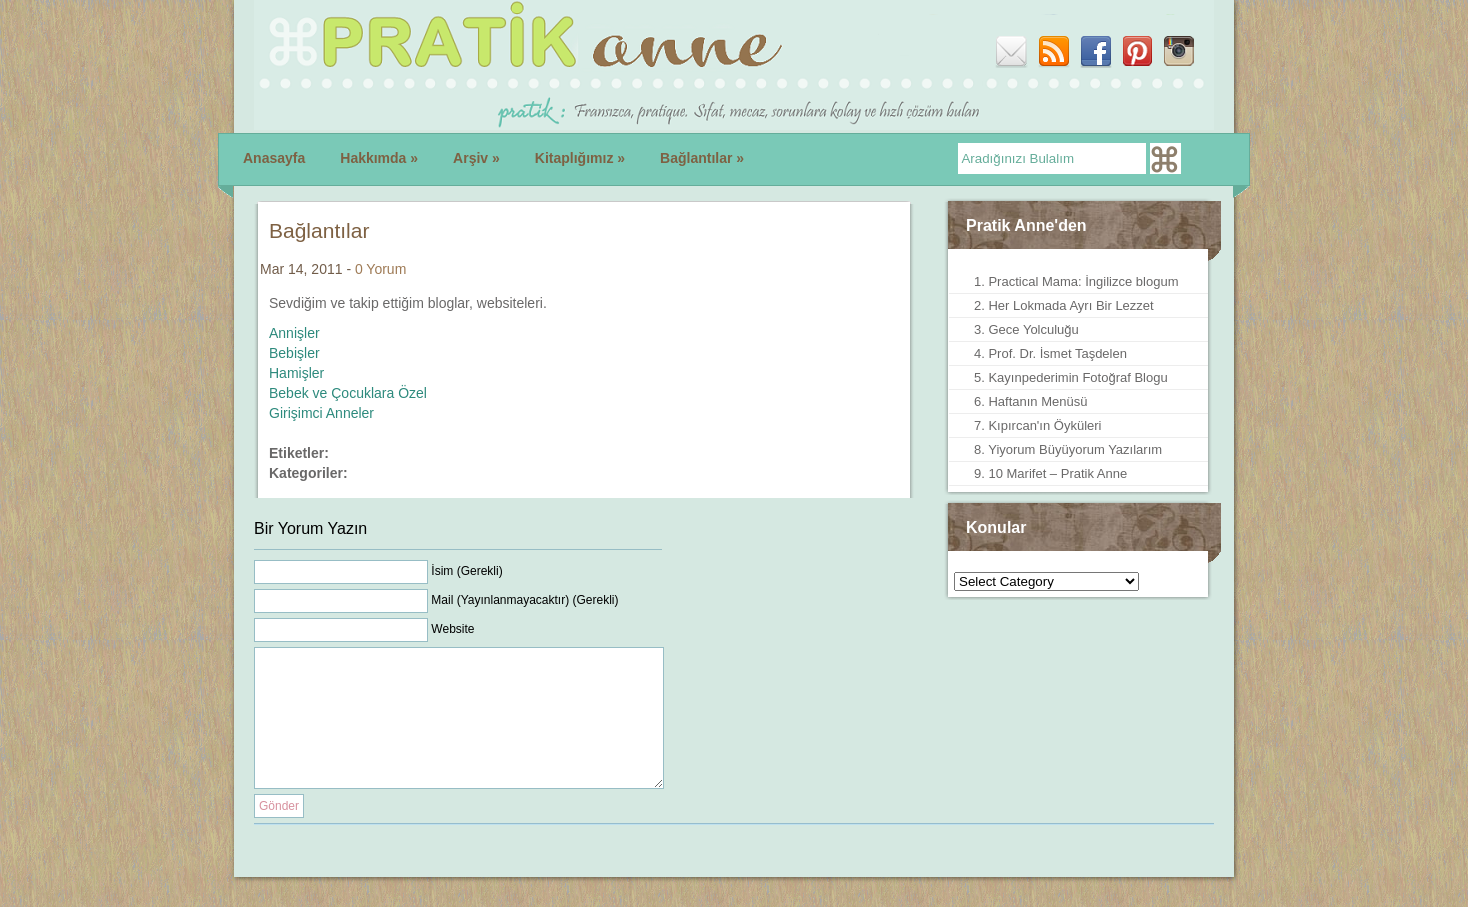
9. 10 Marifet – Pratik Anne (1050, 473)
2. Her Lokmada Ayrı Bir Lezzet (1064, 305)
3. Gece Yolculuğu (1026, 329)
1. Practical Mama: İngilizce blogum (1076, 281)
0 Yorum (380, 269)
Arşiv (476, 158)
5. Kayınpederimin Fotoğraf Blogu (1071, 377)
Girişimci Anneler (321, 413)
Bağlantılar (702, 158)
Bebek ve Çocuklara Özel (348, 393)
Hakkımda (379, 158)
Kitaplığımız (580, 158)
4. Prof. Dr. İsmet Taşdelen (1050, 353)
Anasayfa (274, 158)
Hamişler (296, 373)
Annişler (294, 333)
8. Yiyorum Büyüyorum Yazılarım (1068, 449)
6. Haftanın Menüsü (1030, 401)
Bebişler (294, 353)
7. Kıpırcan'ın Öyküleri (1037, 425)
